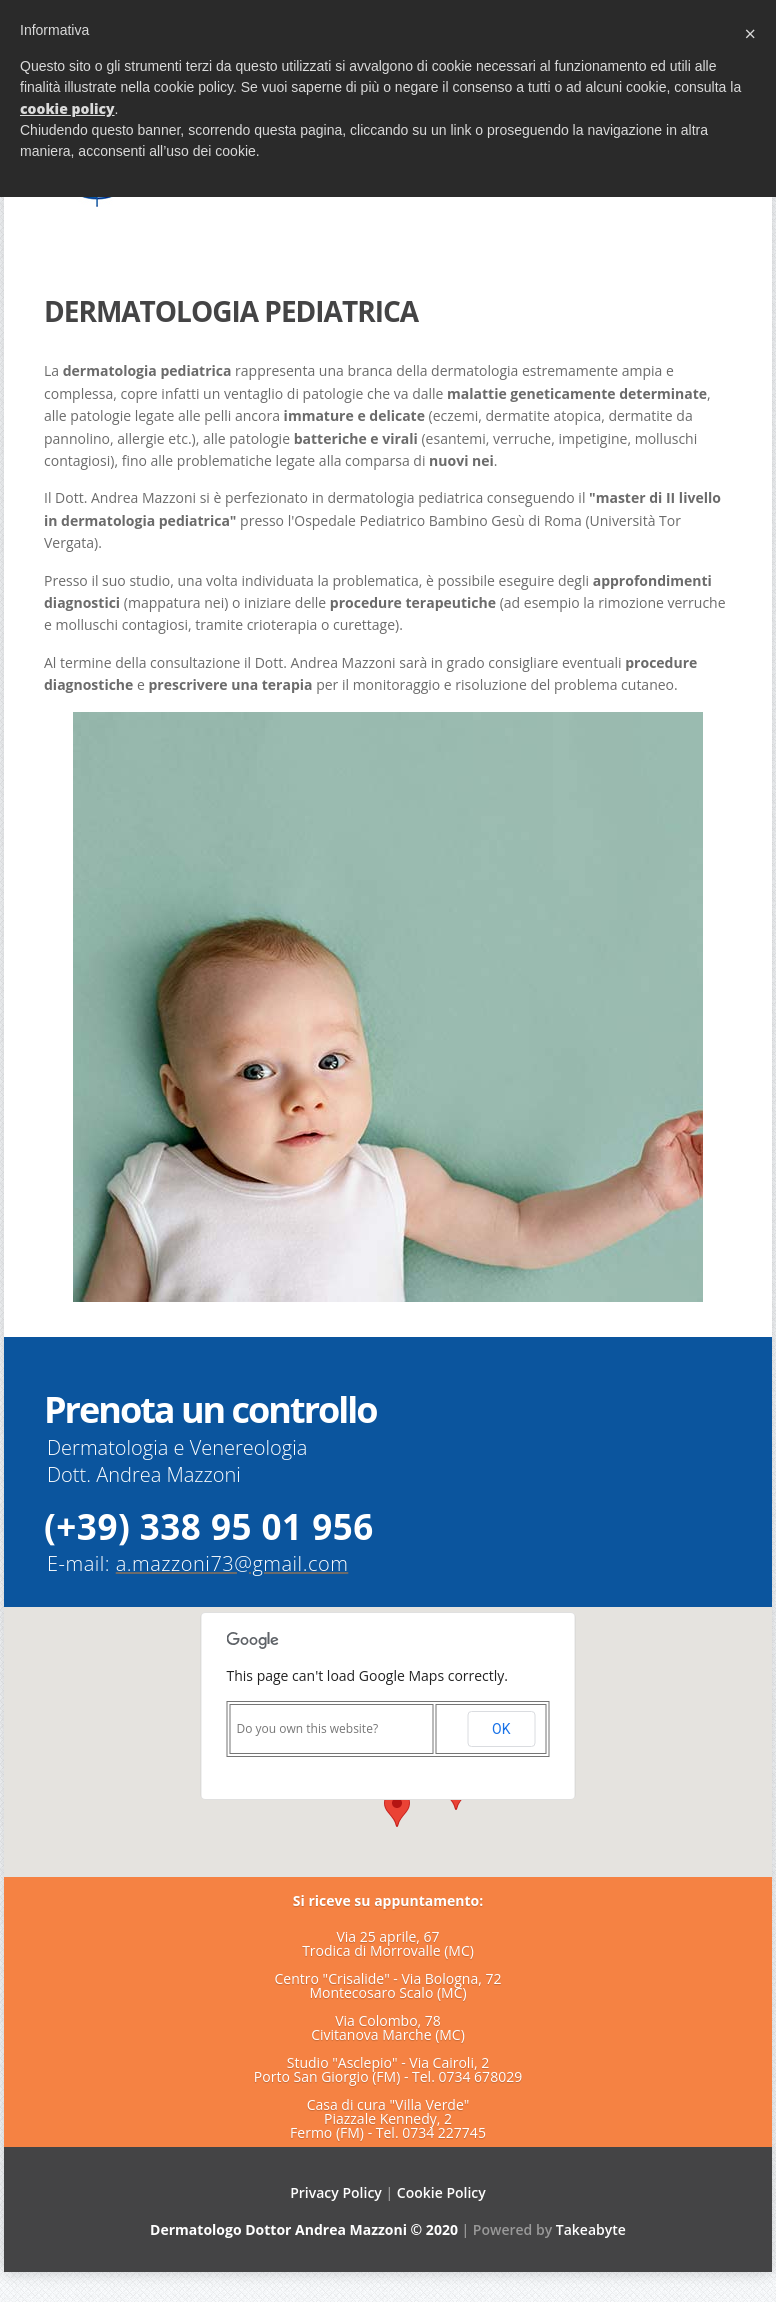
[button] (397, 1808)
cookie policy (67, 108)
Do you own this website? (308, 1728)
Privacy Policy (336, 2192)
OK (501, 1729)
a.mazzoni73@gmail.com (232, 1563)
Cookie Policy (441, 2192)
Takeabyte (591, 2229)
